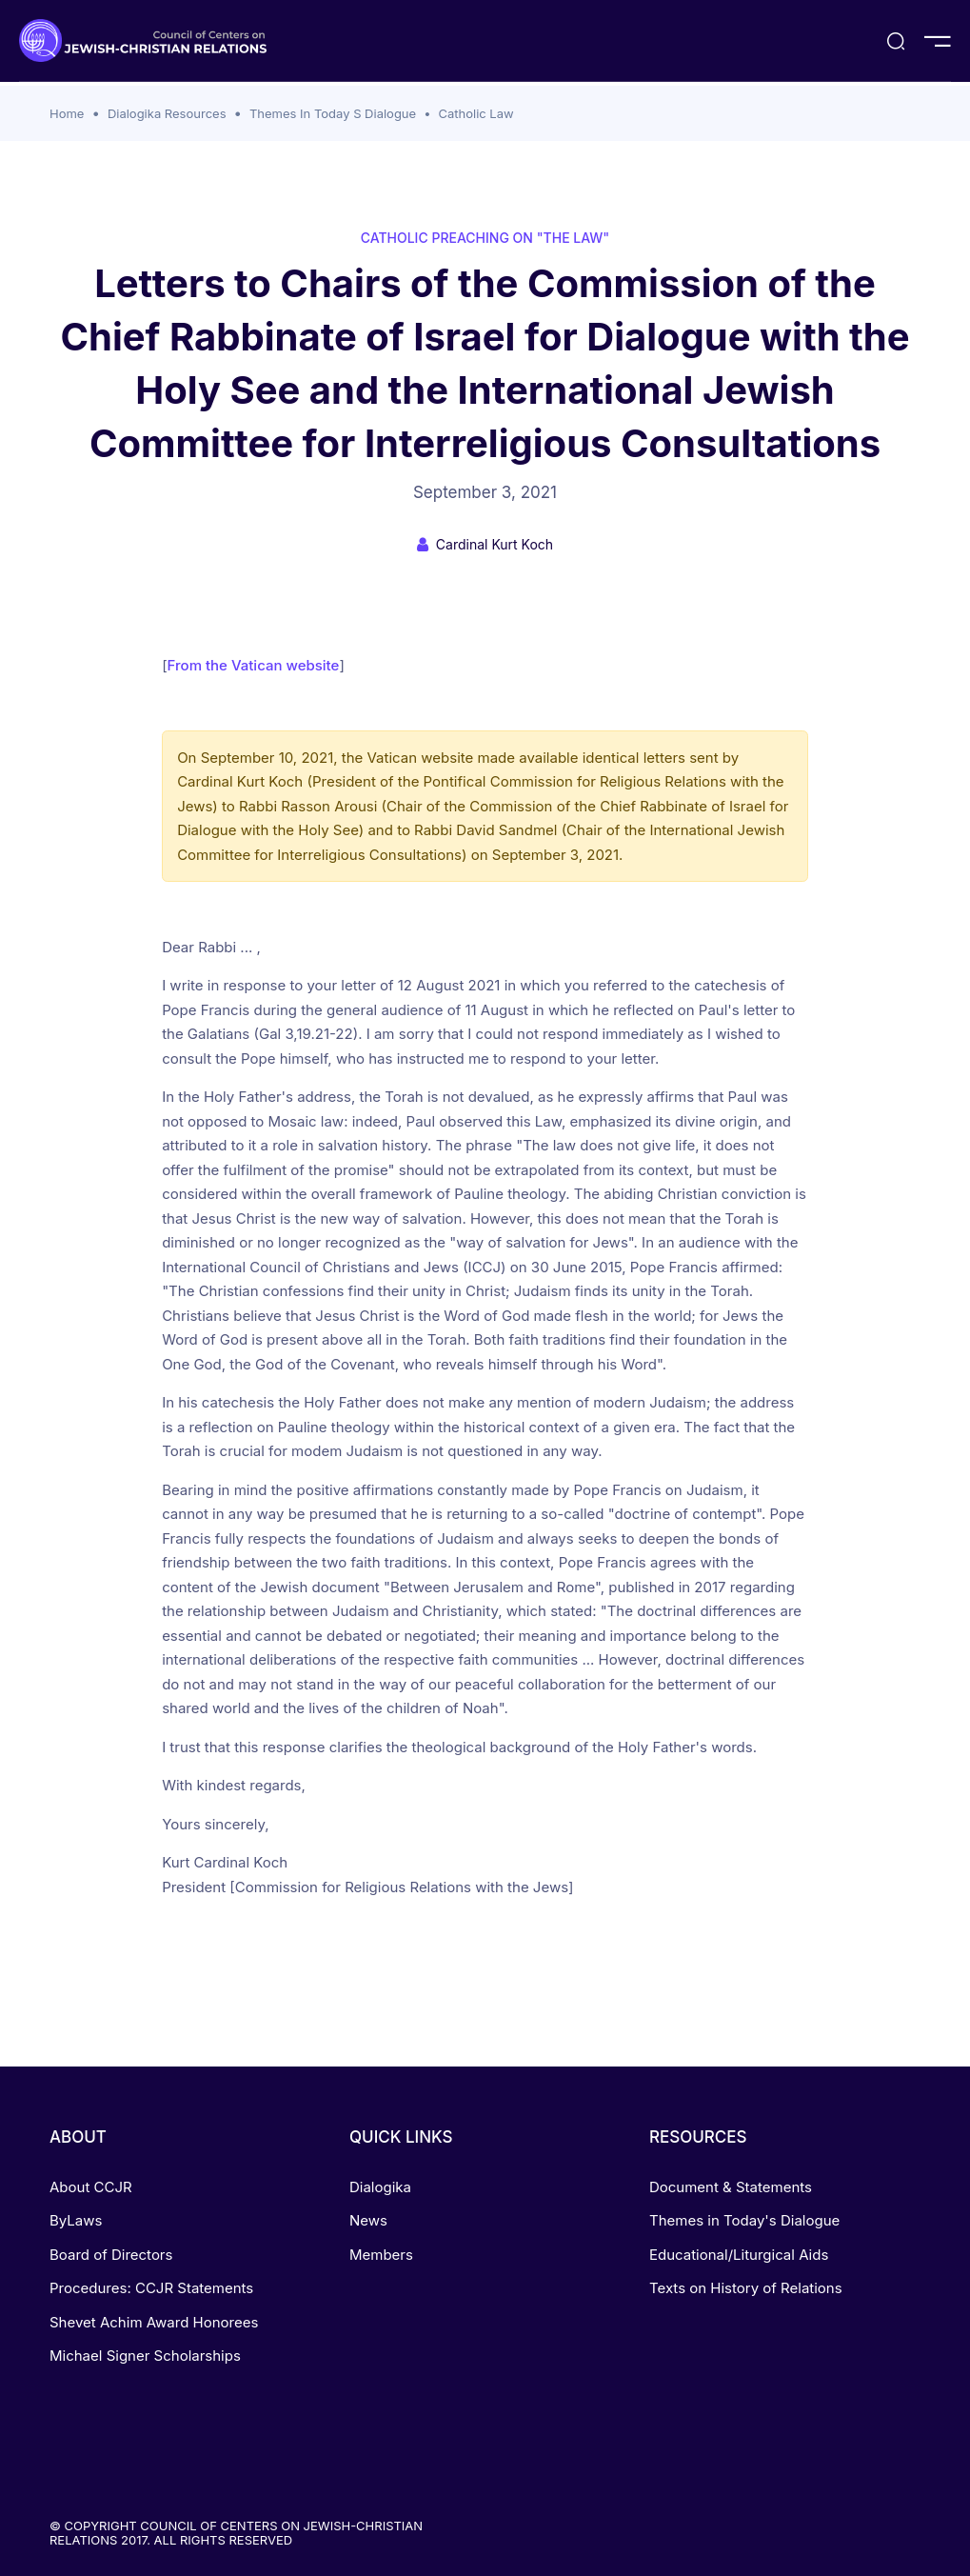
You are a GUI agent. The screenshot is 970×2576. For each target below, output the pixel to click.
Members (381, 2255)
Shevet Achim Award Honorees (153, 2322)
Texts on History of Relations (745, 2288)
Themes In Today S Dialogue (332, 113)
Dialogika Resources (167, 113)
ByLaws (75, 2220)
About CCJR (90, 2187)
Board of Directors (110, 2255)
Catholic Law (475, 113)
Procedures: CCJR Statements (151, 2288)
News (368, 2220)
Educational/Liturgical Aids (738, 2255)
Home (66, 113)
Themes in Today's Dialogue (744, 2220)
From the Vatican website (254, 665)
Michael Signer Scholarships (145, 2355)
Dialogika (380, 2187)
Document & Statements (730, 2187)
